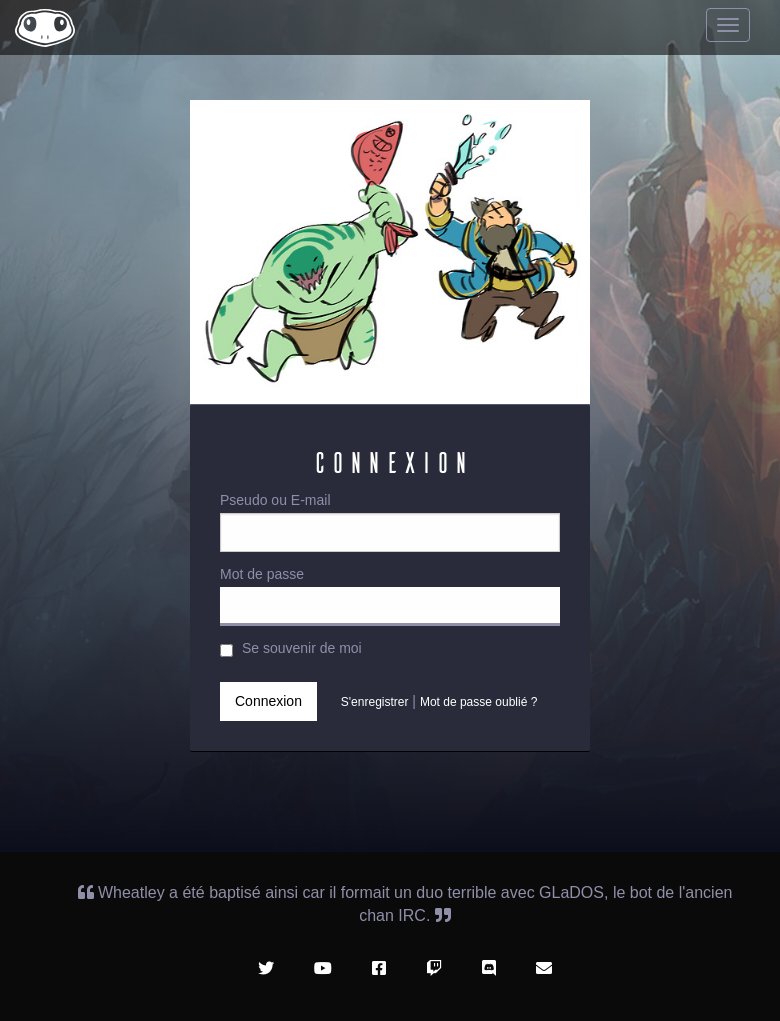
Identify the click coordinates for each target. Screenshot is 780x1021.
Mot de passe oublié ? (478, 701)
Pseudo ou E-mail (390, 522)
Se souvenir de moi (291, 648)
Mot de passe (390, 596)
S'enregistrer (375, 701)
